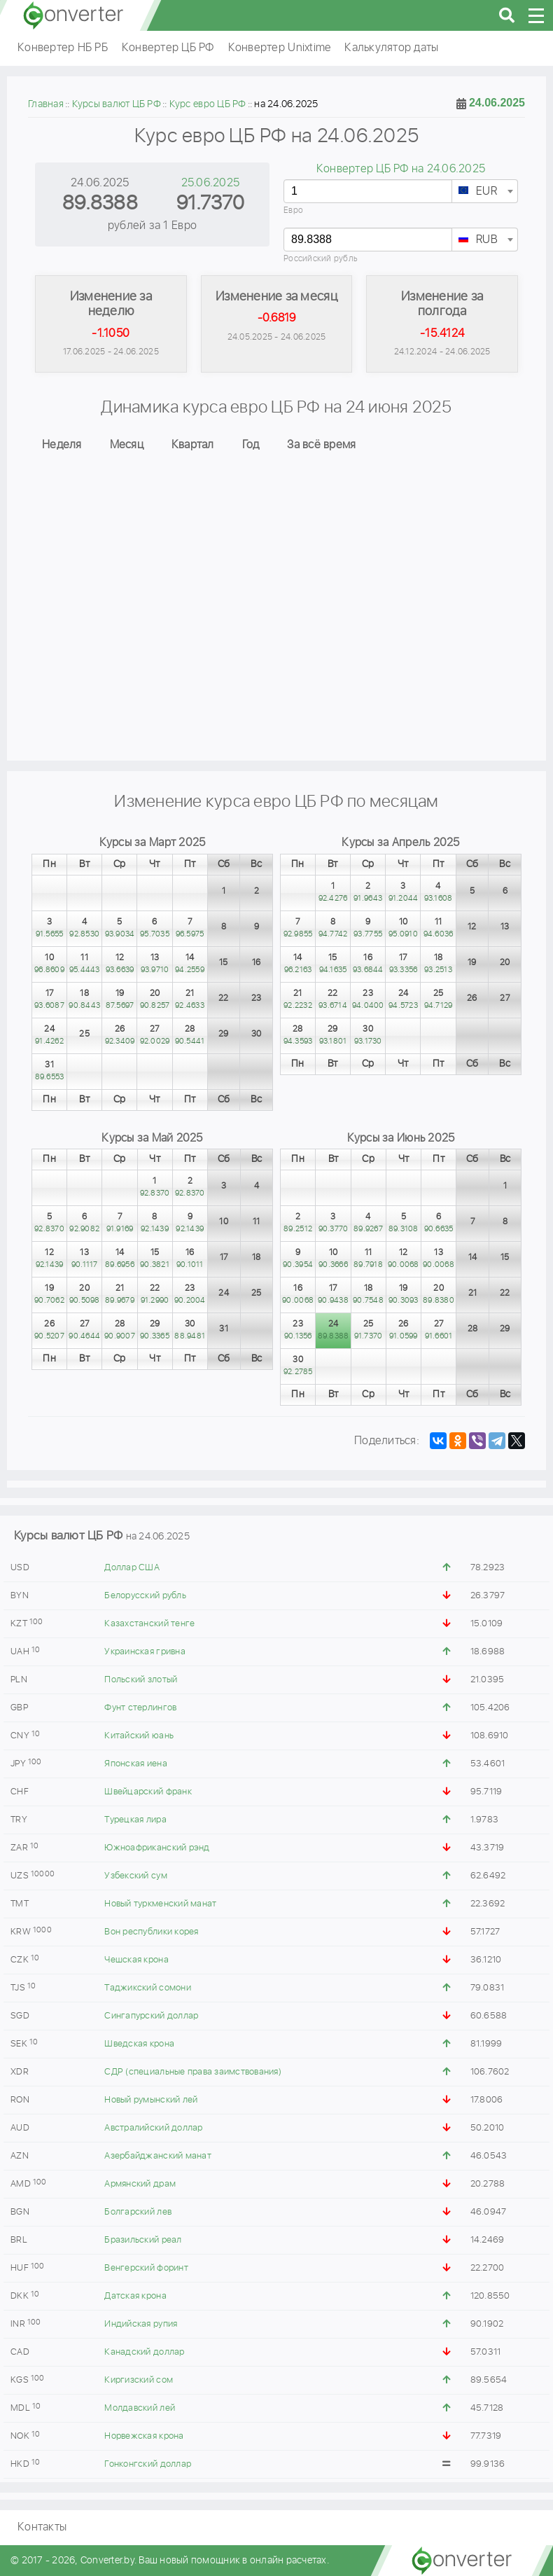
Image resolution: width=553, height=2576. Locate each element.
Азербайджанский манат (157, 2156)
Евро (293, 210)
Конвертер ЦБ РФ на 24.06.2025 (400, 169)
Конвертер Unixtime (279, 48)
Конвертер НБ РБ (63, 48)
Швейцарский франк (147, 1792)
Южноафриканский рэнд (156, 1848)
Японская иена (135, 1764)
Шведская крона (139, 2044)
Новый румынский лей (150, 2100)
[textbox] (484, 192)
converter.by (73, 15)
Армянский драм (140, 2184)
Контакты (42, 2527)
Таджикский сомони (147, 1988)
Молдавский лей (139, 2408)
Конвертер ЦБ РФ (168, 48)
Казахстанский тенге (149, 1623)
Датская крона (135, 2296)
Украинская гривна (144, 1652)
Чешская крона (136, 1960)
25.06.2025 (210, 183)
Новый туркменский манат (160, 1904)
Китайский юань (139, 1736)
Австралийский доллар (153, 2128)
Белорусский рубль (145, 1595)
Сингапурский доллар (151, 2016)
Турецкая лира (135, 1820)
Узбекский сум (135, 1876)
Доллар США (132, 1567)
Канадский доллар (144, 2352)
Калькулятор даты (391, 48)
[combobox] (484, 191)
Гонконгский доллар (147, 2464)
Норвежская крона (143, 2436)
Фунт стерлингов (140, 1708)
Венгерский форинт (146, 2268)
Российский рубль (321, 259)
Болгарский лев (138, 2212)
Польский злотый (140, 1680)
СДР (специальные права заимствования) (192, 2072)
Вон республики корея (151, 1932)
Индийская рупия (140, 2324)
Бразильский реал (142, 2240)
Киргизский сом (138, 2380)
